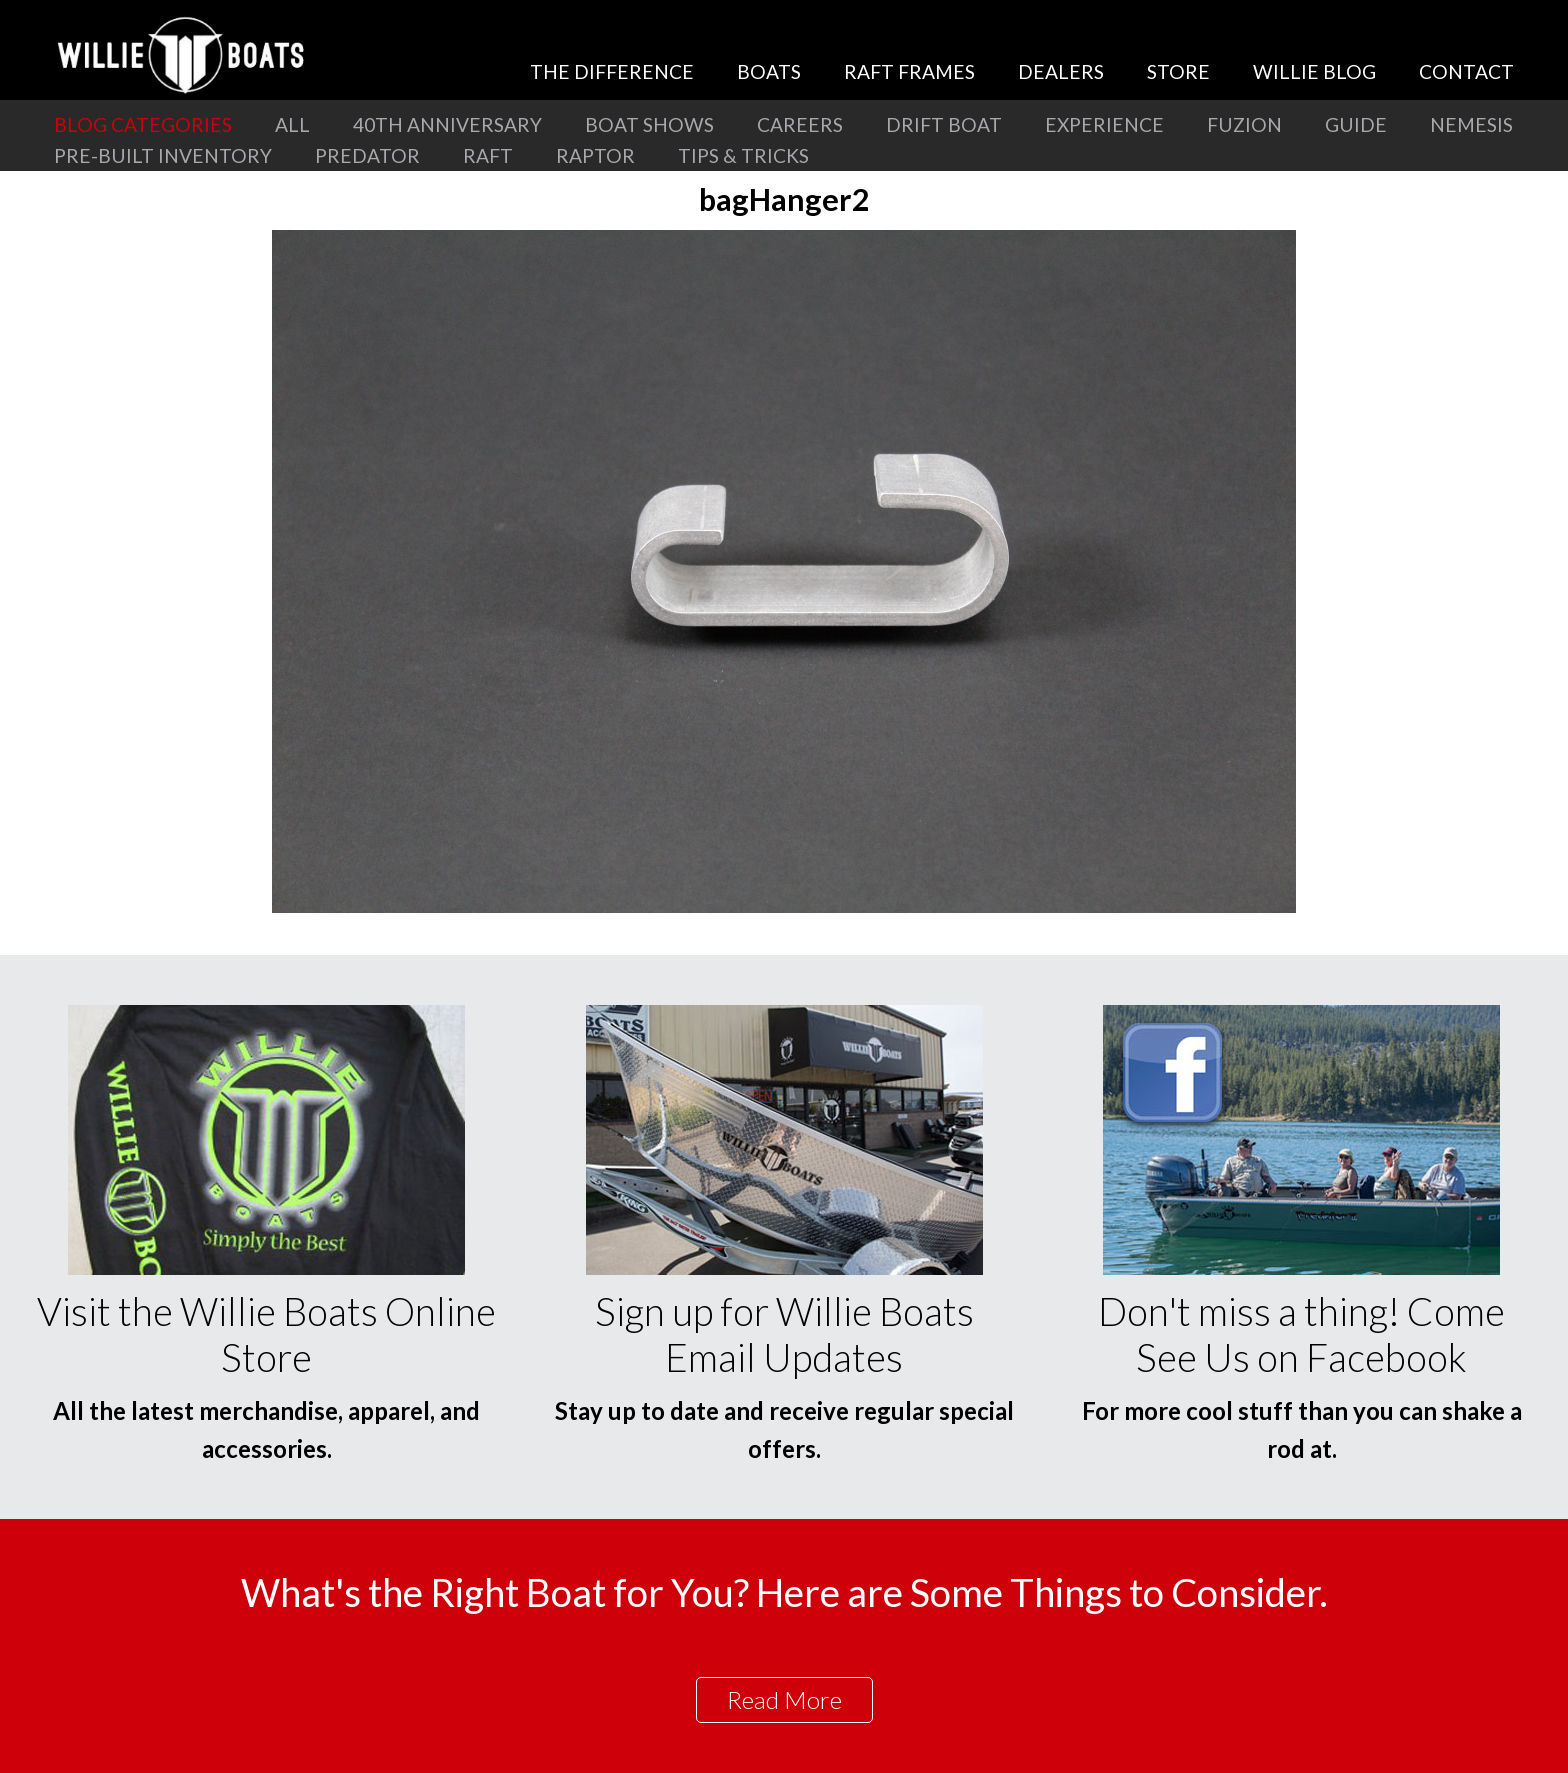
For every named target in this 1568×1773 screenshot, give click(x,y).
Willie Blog (1314, 71)
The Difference (612, 71)
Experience (1104, 124)
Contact (1466, 71)
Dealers (1061, 71)
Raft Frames (909, 71)
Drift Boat (944, 124)
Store (1178, 71)
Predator (367, 155)
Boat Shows (649, 124)
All (292, 124)
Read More (784, 1699)
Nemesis (1471, 124)
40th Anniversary (447, 124)
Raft (488, 155)
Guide (1356, 124)
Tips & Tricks (743, 155)
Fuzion (1244, 124)
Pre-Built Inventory (163, 155)
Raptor (595, 155)
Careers (800, 124)
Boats (769, 71)
